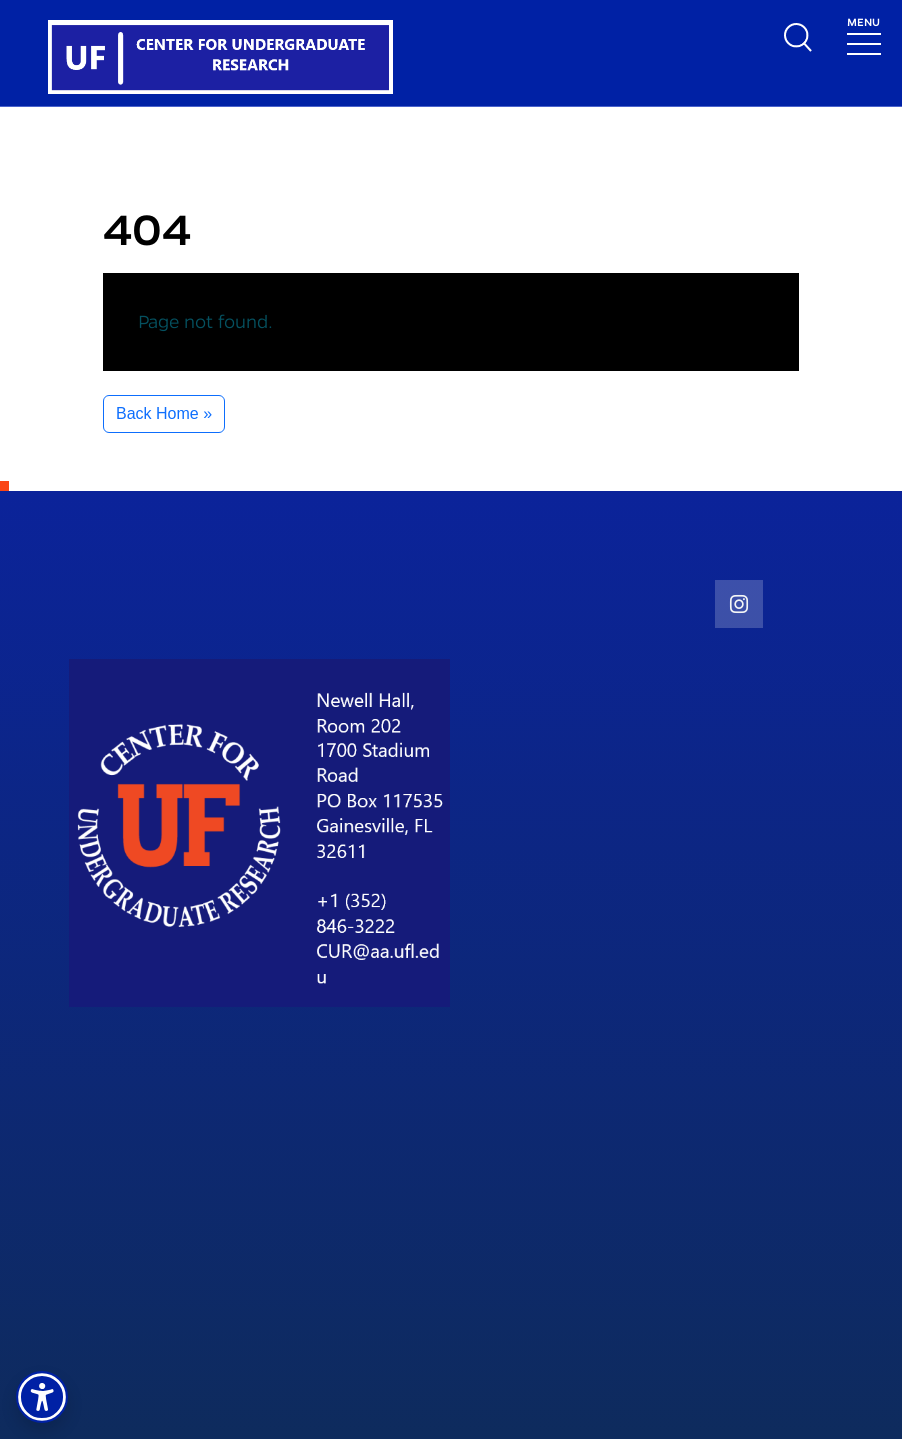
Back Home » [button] (164, 413)
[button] (42, 1397)
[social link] (739, 604)
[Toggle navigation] (864, 34)
